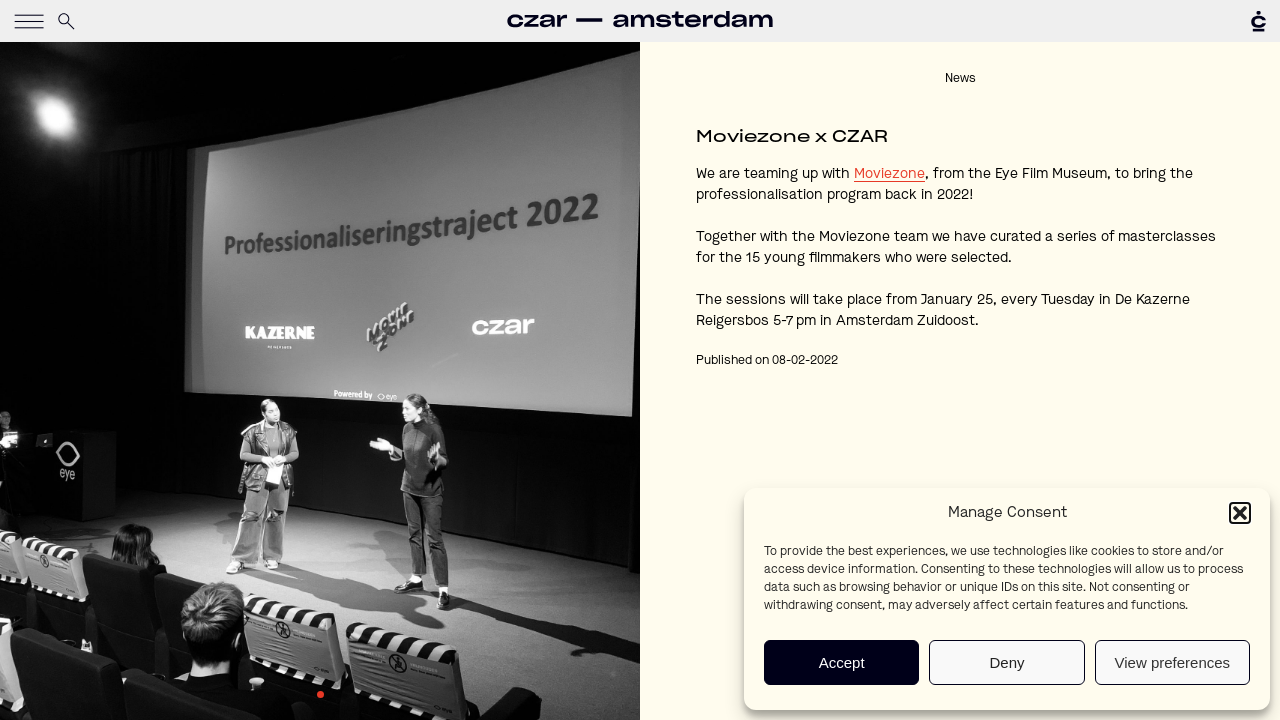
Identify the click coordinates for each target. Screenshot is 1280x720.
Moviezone (889, 174)
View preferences (1173, 662)
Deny (1006, 662)
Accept (842, 662)
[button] (1240, 513)
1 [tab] (320, 694)
